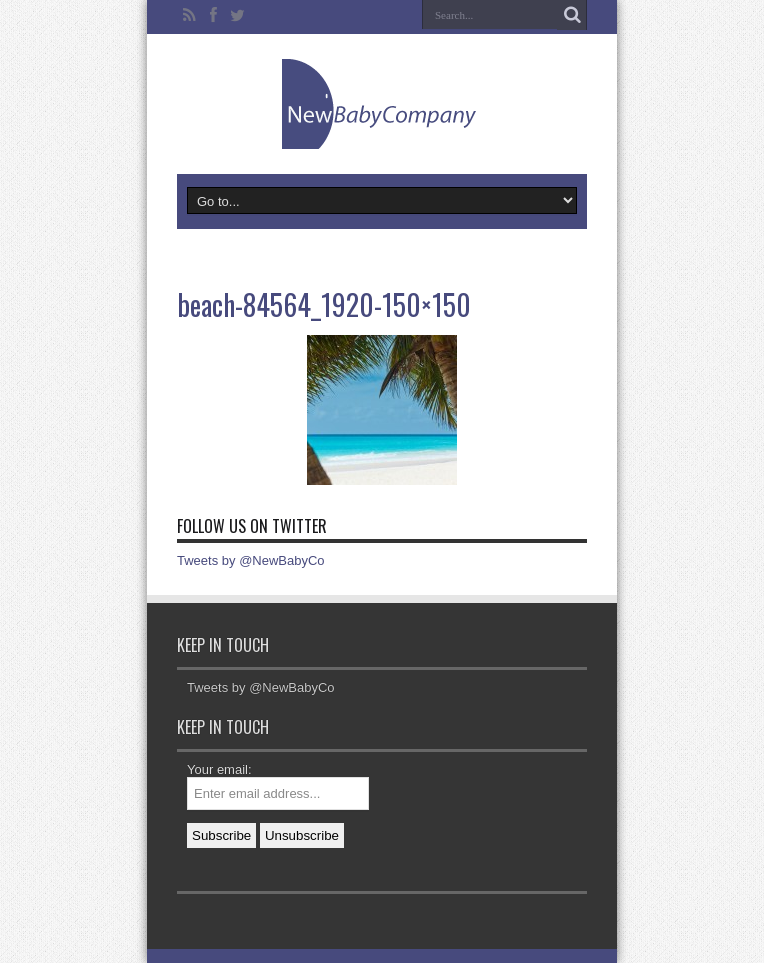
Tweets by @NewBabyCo (251, 560)
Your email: (219, 769)
